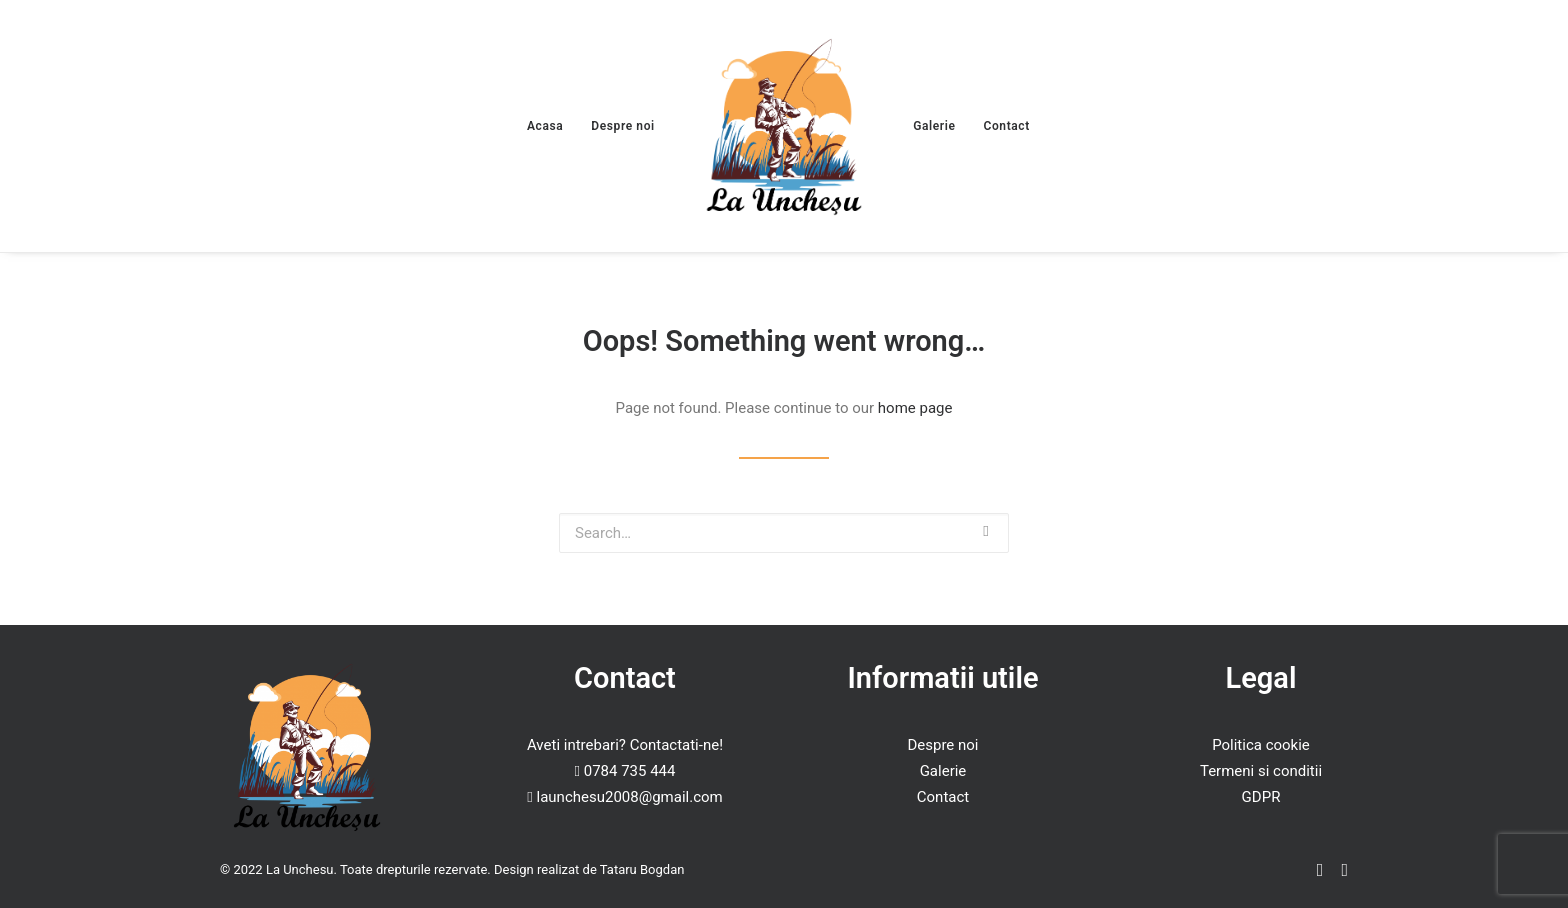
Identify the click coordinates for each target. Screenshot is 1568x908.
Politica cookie (1261, 745)
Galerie (934, 126)
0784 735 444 (630, 771)
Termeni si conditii (1261, 771)
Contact (1007, 126)
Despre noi (622, 126)
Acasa (545, 126)
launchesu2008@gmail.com (630, 797)
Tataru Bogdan (642, 869)
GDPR (1261, 797)
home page (915, 408)
